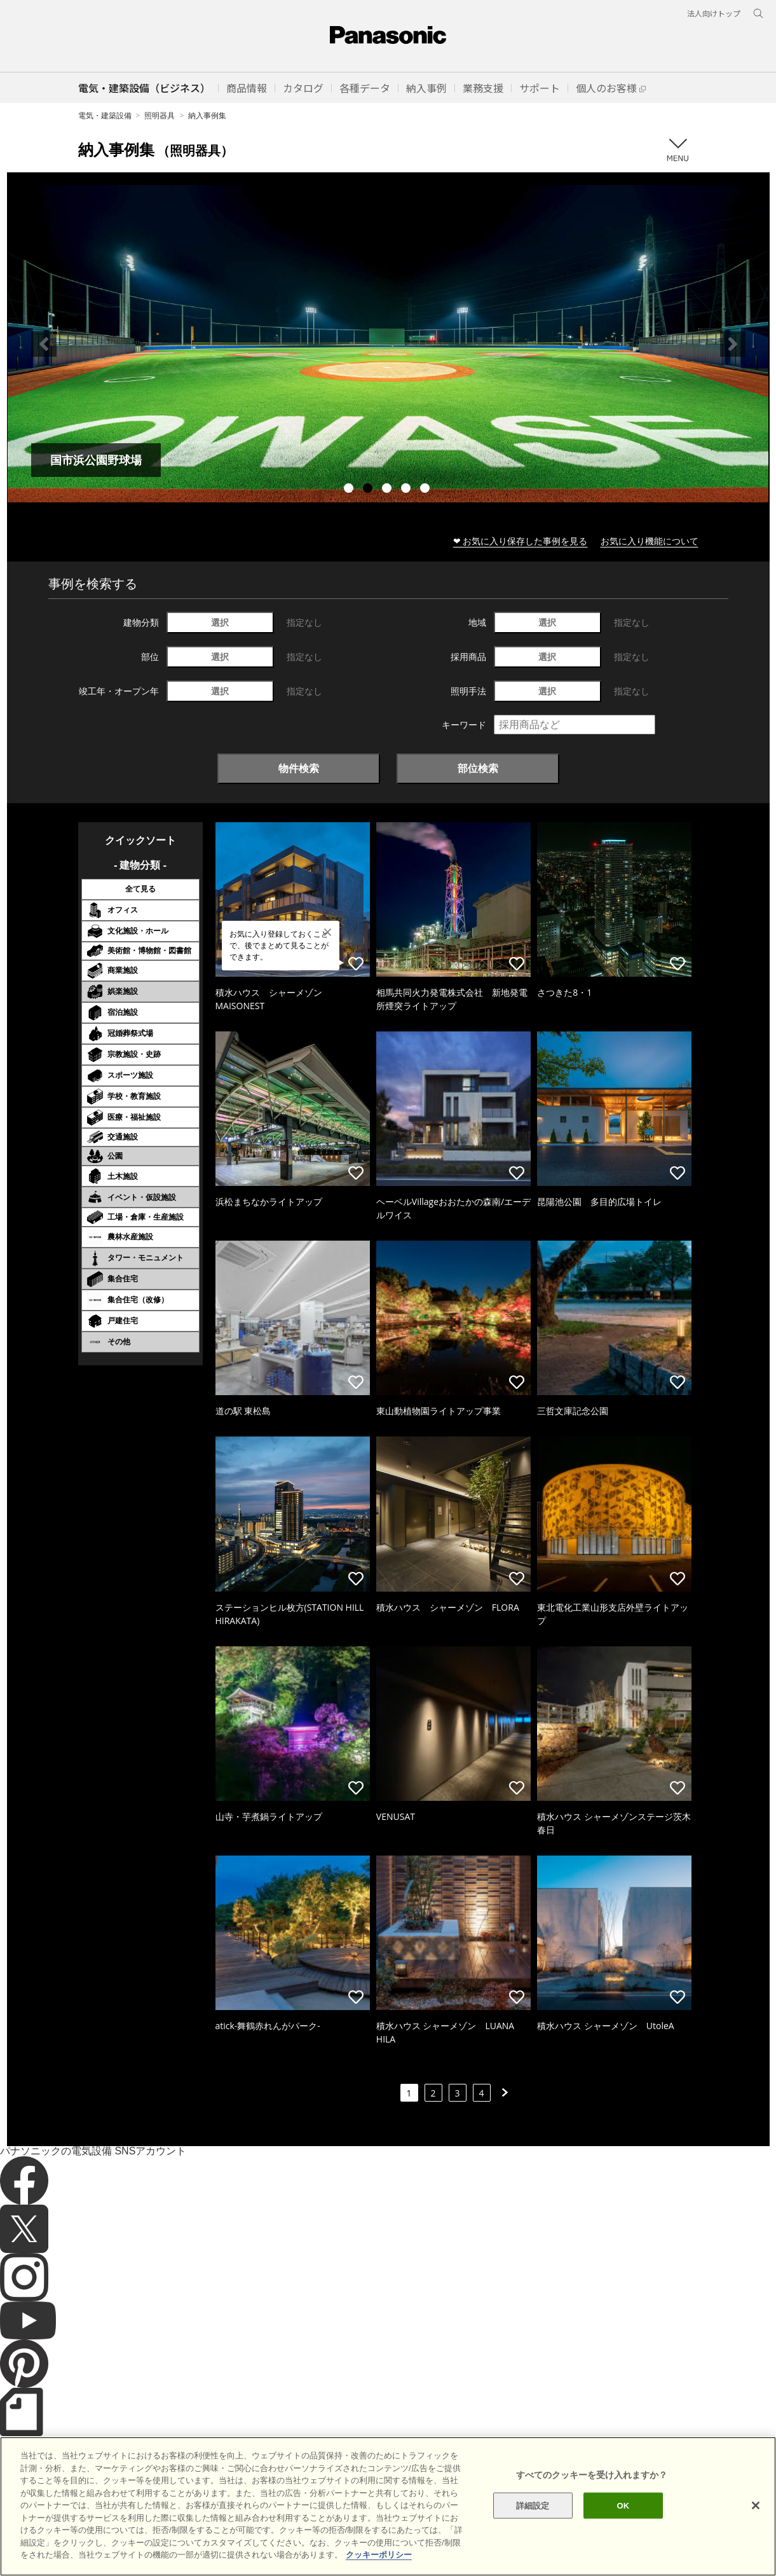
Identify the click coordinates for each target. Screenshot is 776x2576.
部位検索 (478, 768)
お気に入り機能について (649, 541)
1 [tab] (350, 489)
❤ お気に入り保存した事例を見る (520, 541)
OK (623, 2505)
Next (732, 344)
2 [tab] (369, 489)
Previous (44, 344)
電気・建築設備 (105, 115)
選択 (220, 622)
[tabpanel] (388, 343)
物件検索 (298, 768)
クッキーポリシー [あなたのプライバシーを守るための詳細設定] (379, 2554)
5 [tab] (426, 489)
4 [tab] (407, 489)
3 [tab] (388, 489)
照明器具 (159, 115)
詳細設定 (533, 2505)
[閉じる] (756, 2505)
